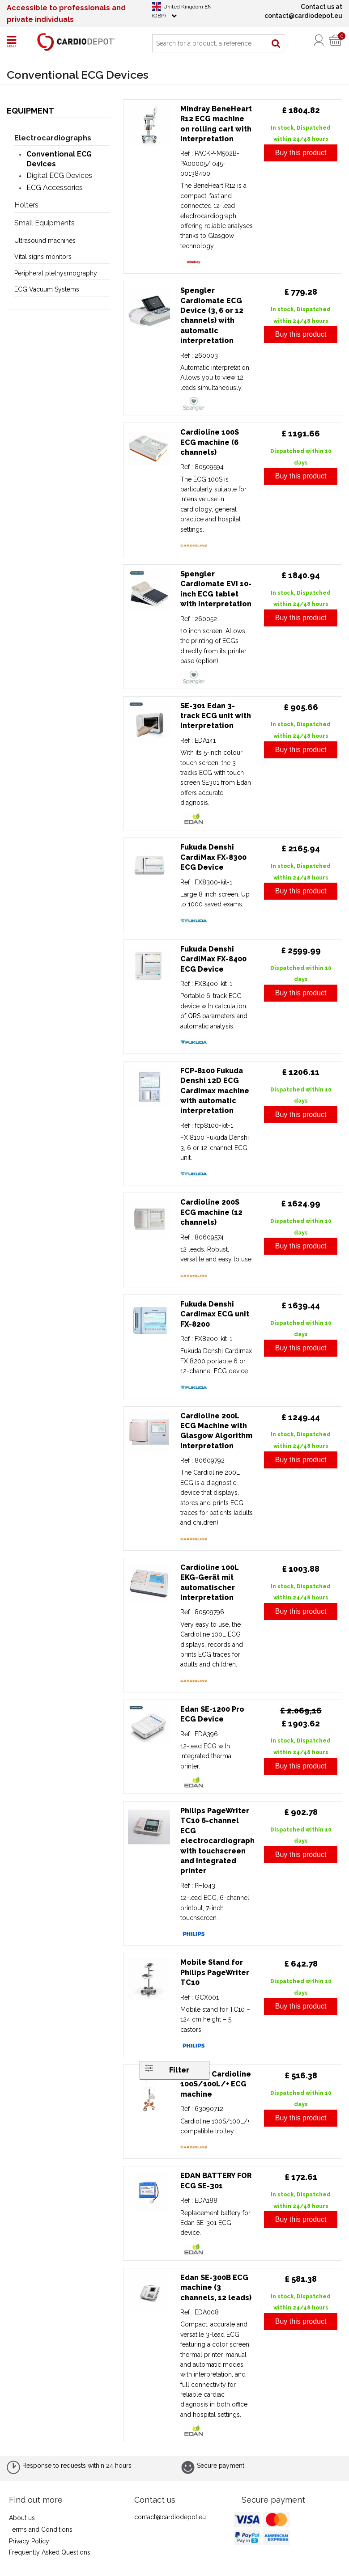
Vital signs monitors (43, 256)
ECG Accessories (54, 187)
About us (22, 2517)
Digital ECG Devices (59, 175)
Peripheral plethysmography (55, 273)
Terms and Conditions (40, 2529)
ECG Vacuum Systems (46, 289)
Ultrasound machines (45, 240)
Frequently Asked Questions (49, 2552)
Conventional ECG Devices (59, 159)
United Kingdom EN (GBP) (182, 10)
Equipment (30, 110)
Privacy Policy (29, 2541)
